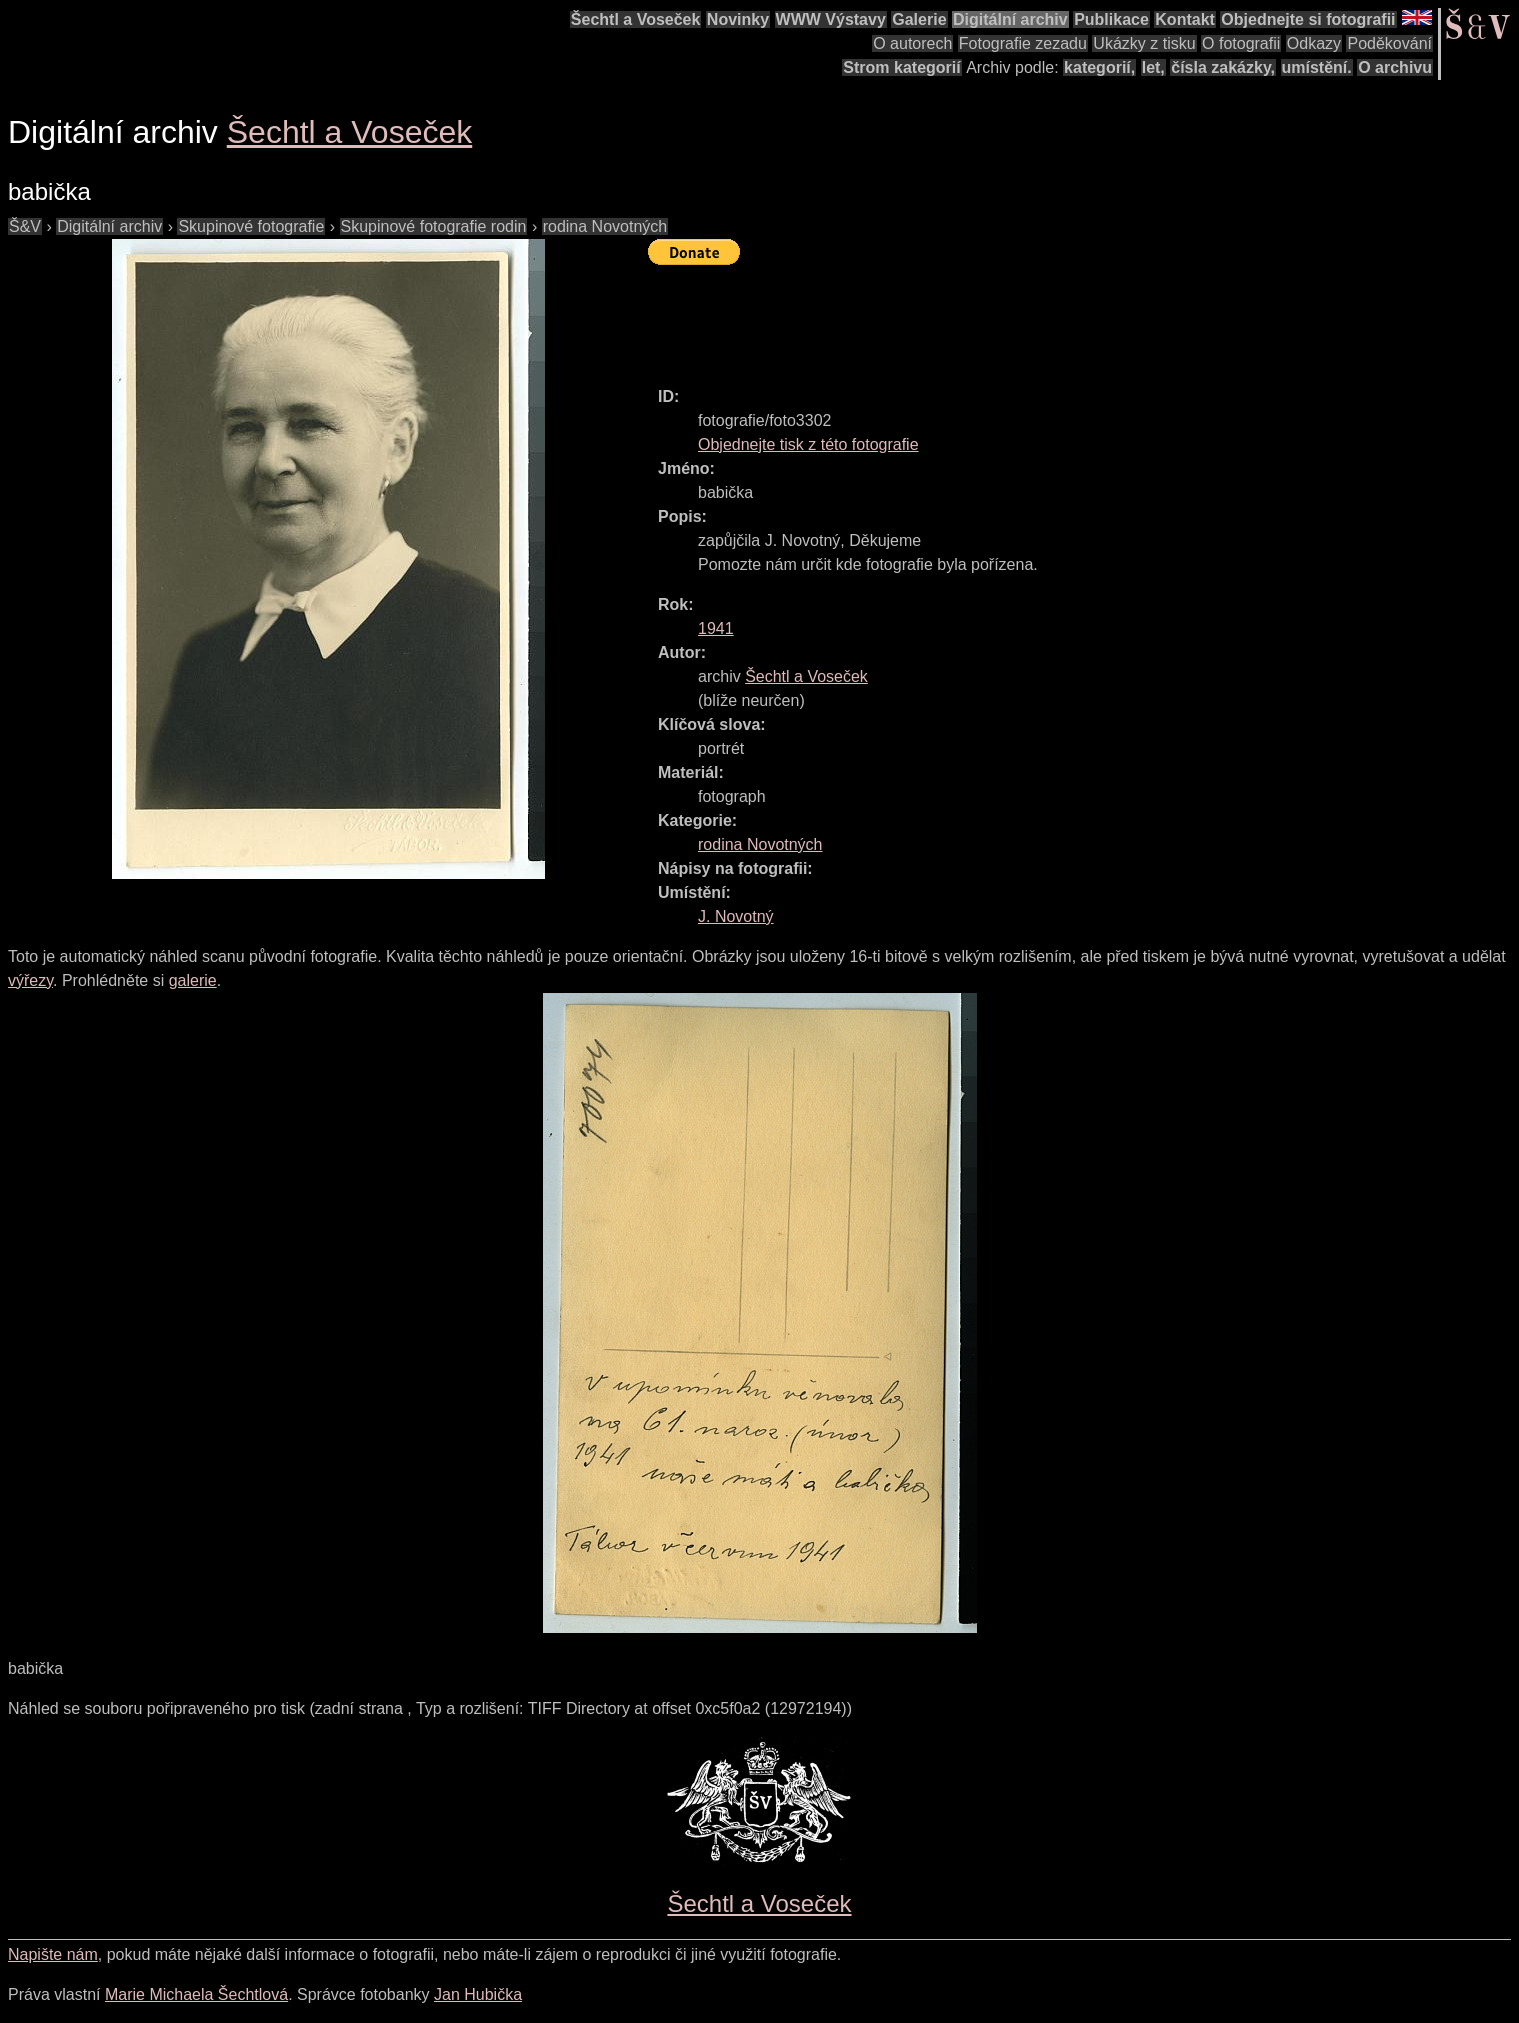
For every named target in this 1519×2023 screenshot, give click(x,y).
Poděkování (1389, 43)
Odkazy (1314, 43)
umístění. (1317, 67)
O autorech (912, 43)
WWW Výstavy (831, 19)
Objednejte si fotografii (1308, 19)
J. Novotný (736, 916)
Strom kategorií (901, 67)
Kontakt (1185, 19)
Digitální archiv (1010, 19)
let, (1153, 67)
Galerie (919, 19)
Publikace (1111, 19)
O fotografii (1241, 43)
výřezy (30, 980)
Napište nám (53, 1954)
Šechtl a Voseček (636, 19)
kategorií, (1099, 67)
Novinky (738, 19)
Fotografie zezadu (1023, 43)
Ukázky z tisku (1144, 43)
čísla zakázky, (1223, 67)
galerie (193, 980)
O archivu (1395, 67)
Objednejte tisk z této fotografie (808, 444)
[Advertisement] (1012, 317)
